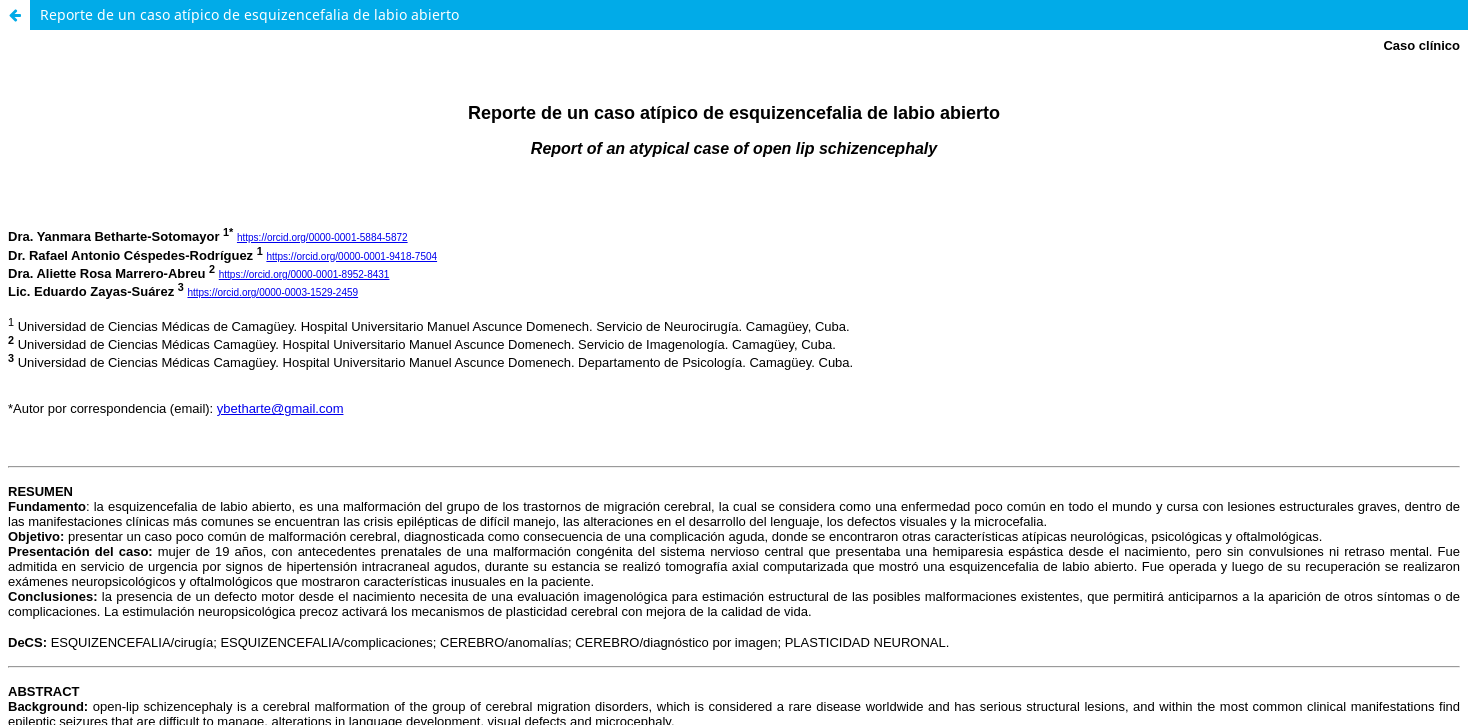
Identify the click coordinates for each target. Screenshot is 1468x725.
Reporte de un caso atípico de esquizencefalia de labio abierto (249, 14)
